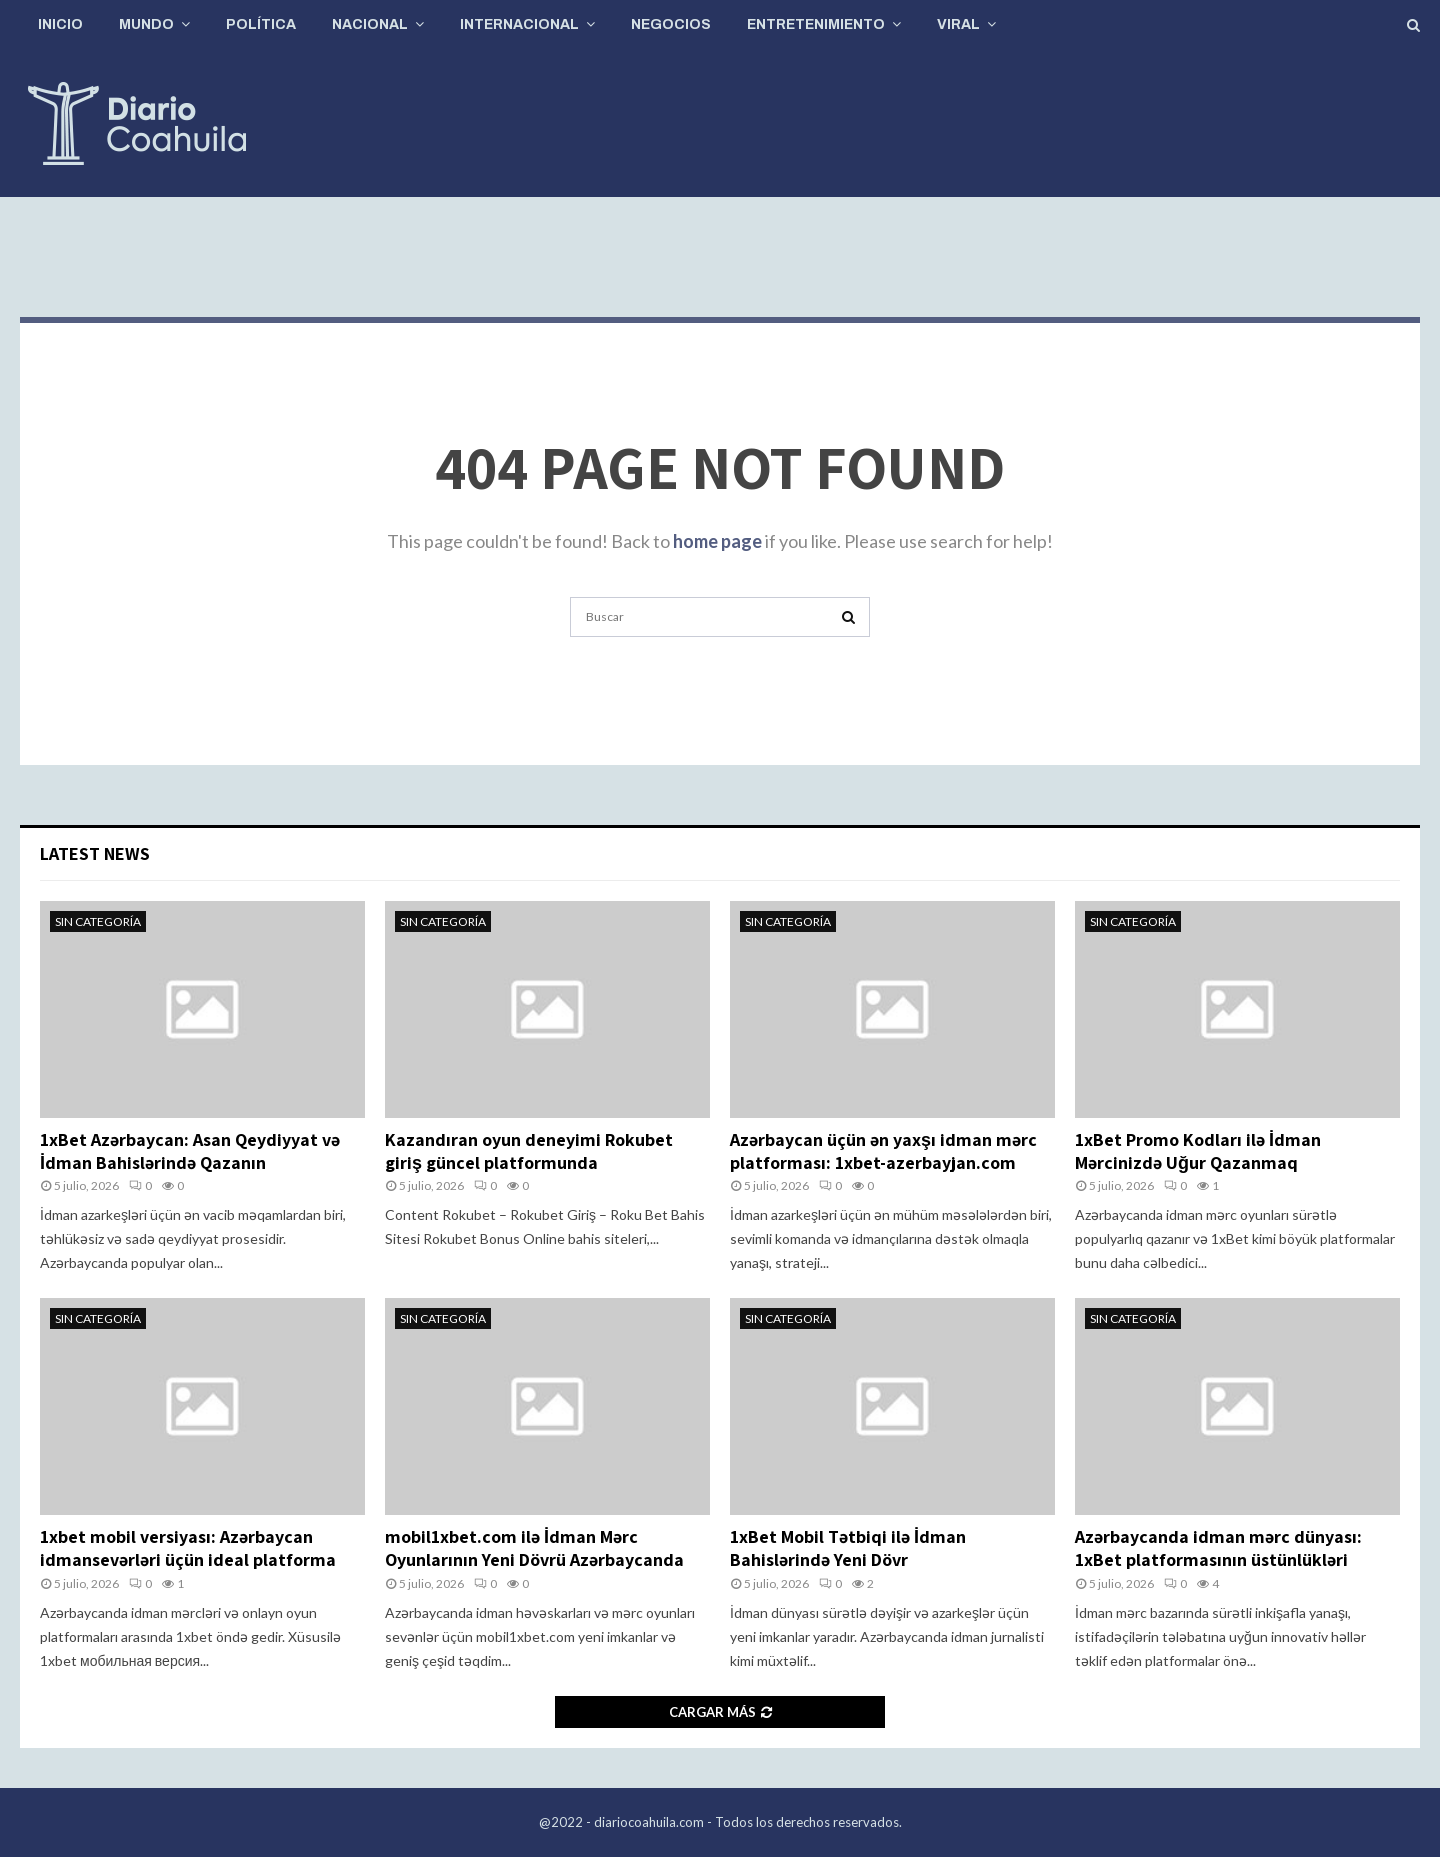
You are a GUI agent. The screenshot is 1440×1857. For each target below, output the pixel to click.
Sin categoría (98, 921)
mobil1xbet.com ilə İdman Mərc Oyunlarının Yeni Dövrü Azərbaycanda (534, 1548)
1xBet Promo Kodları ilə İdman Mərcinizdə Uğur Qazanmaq (1198, 1151)
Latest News (95, 853)
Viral (958, 24)
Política (261, 24)
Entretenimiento (816, 24)
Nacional (370, 24)
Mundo (146, 24)
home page (717, 541)
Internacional (519, 24)
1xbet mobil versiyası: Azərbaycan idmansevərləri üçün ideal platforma (188, 1548)
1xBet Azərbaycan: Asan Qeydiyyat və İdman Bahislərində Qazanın (190, 1151)
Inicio (60, 24)
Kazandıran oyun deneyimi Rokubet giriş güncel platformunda (529, 1151)
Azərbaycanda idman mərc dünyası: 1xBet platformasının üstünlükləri (1218, 1548)
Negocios (671, 24)
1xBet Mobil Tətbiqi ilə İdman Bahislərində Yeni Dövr (848, 1548)
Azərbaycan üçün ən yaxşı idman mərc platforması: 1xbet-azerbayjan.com (883, 1151)
